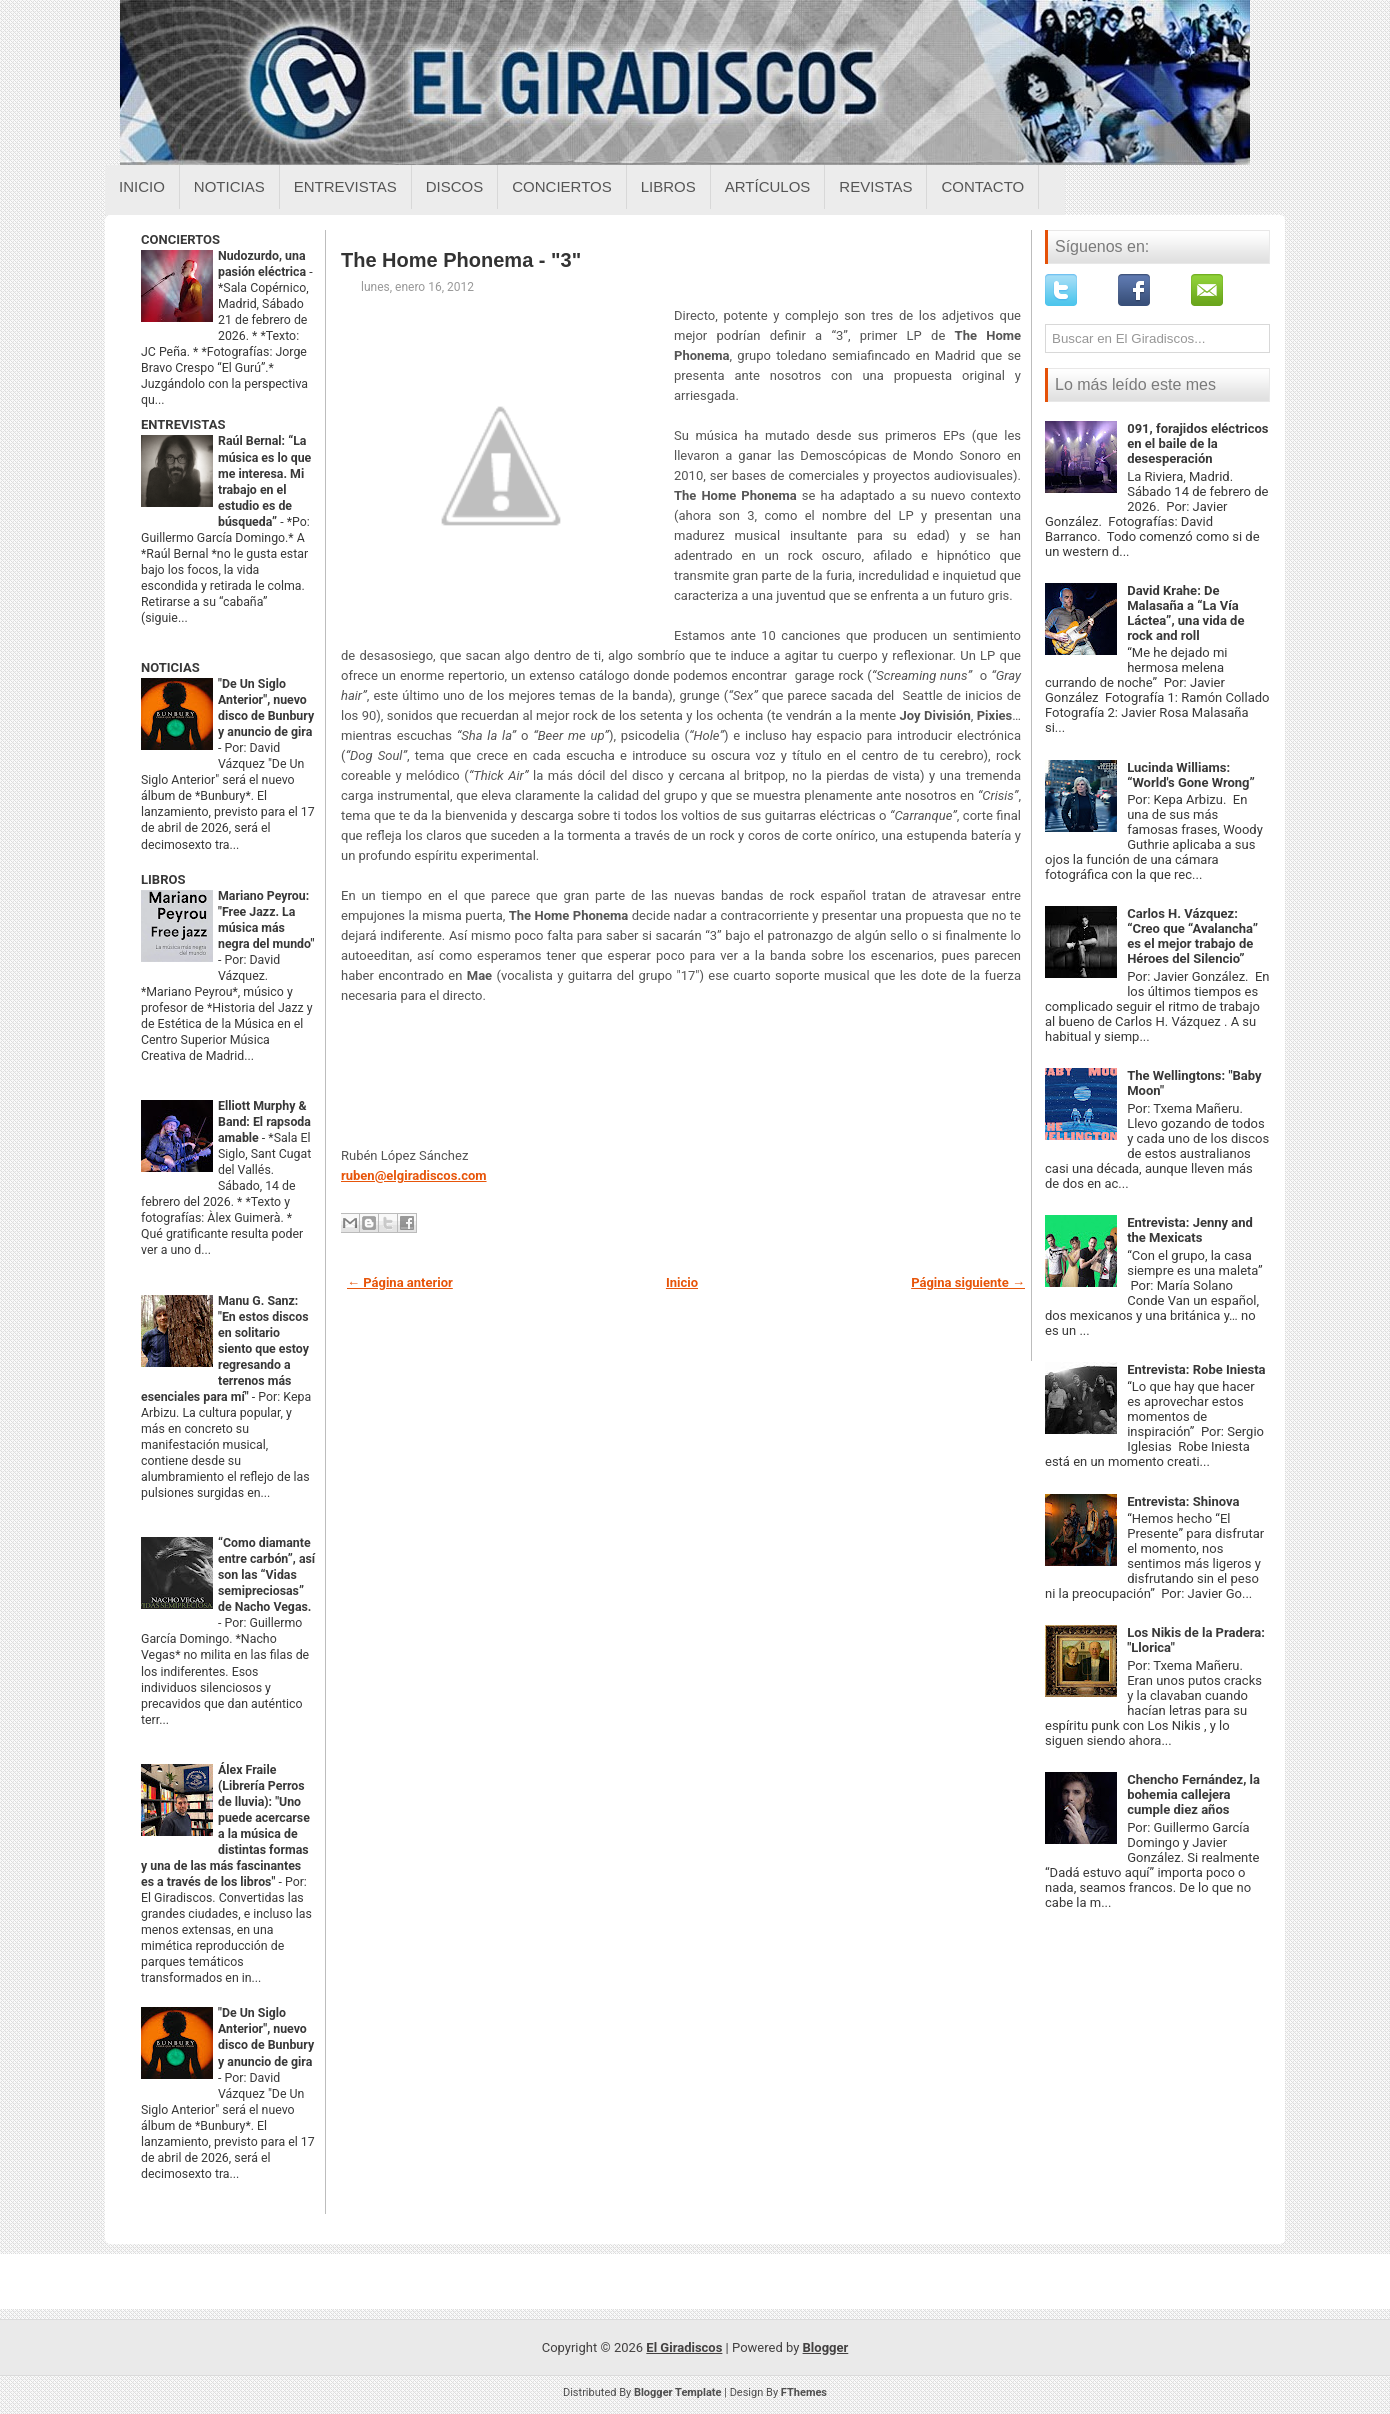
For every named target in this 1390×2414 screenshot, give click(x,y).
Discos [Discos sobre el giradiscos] (455, 186)
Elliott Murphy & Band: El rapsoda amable (264, 1122)
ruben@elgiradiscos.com (414, 1175)
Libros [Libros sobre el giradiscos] (668, 186)
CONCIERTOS (180, 239)
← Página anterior (400, 1282)
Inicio (142, 186)
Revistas (875, 186)
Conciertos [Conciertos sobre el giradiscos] (561, 186)
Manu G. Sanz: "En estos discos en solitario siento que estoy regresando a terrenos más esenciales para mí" (225, 1349)
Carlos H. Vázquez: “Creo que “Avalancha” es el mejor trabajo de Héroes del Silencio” (1192, 936)
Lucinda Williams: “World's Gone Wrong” (1191, 775)
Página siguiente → (968, 1282)
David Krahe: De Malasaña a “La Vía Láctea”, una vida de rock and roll (1185, 613)
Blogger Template (678, 2392)
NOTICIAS (170, 667)
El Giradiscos (684, 2347)
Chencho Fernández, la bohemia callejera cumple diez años (1193, 1794)
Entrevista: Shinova (1183, 1501)
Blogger (826, 2347)
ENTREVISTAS (183, 424)
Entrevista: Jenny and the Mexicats (1190, 1230)
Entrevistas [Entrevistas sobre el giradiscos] (345, 186)
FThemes (804, 2392)
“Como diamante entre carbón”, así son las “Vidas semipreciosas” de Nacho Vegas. (266, 1575)
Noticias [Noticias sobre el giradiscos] (229, 186)
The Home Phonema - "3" (461, 260)
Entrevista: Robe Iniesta (1196, 1369)
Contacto (982, 186)
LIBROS (163, 879)
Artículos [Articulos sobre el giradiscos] (768, 186)
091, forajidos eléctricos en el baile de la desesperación (1197, 443)
